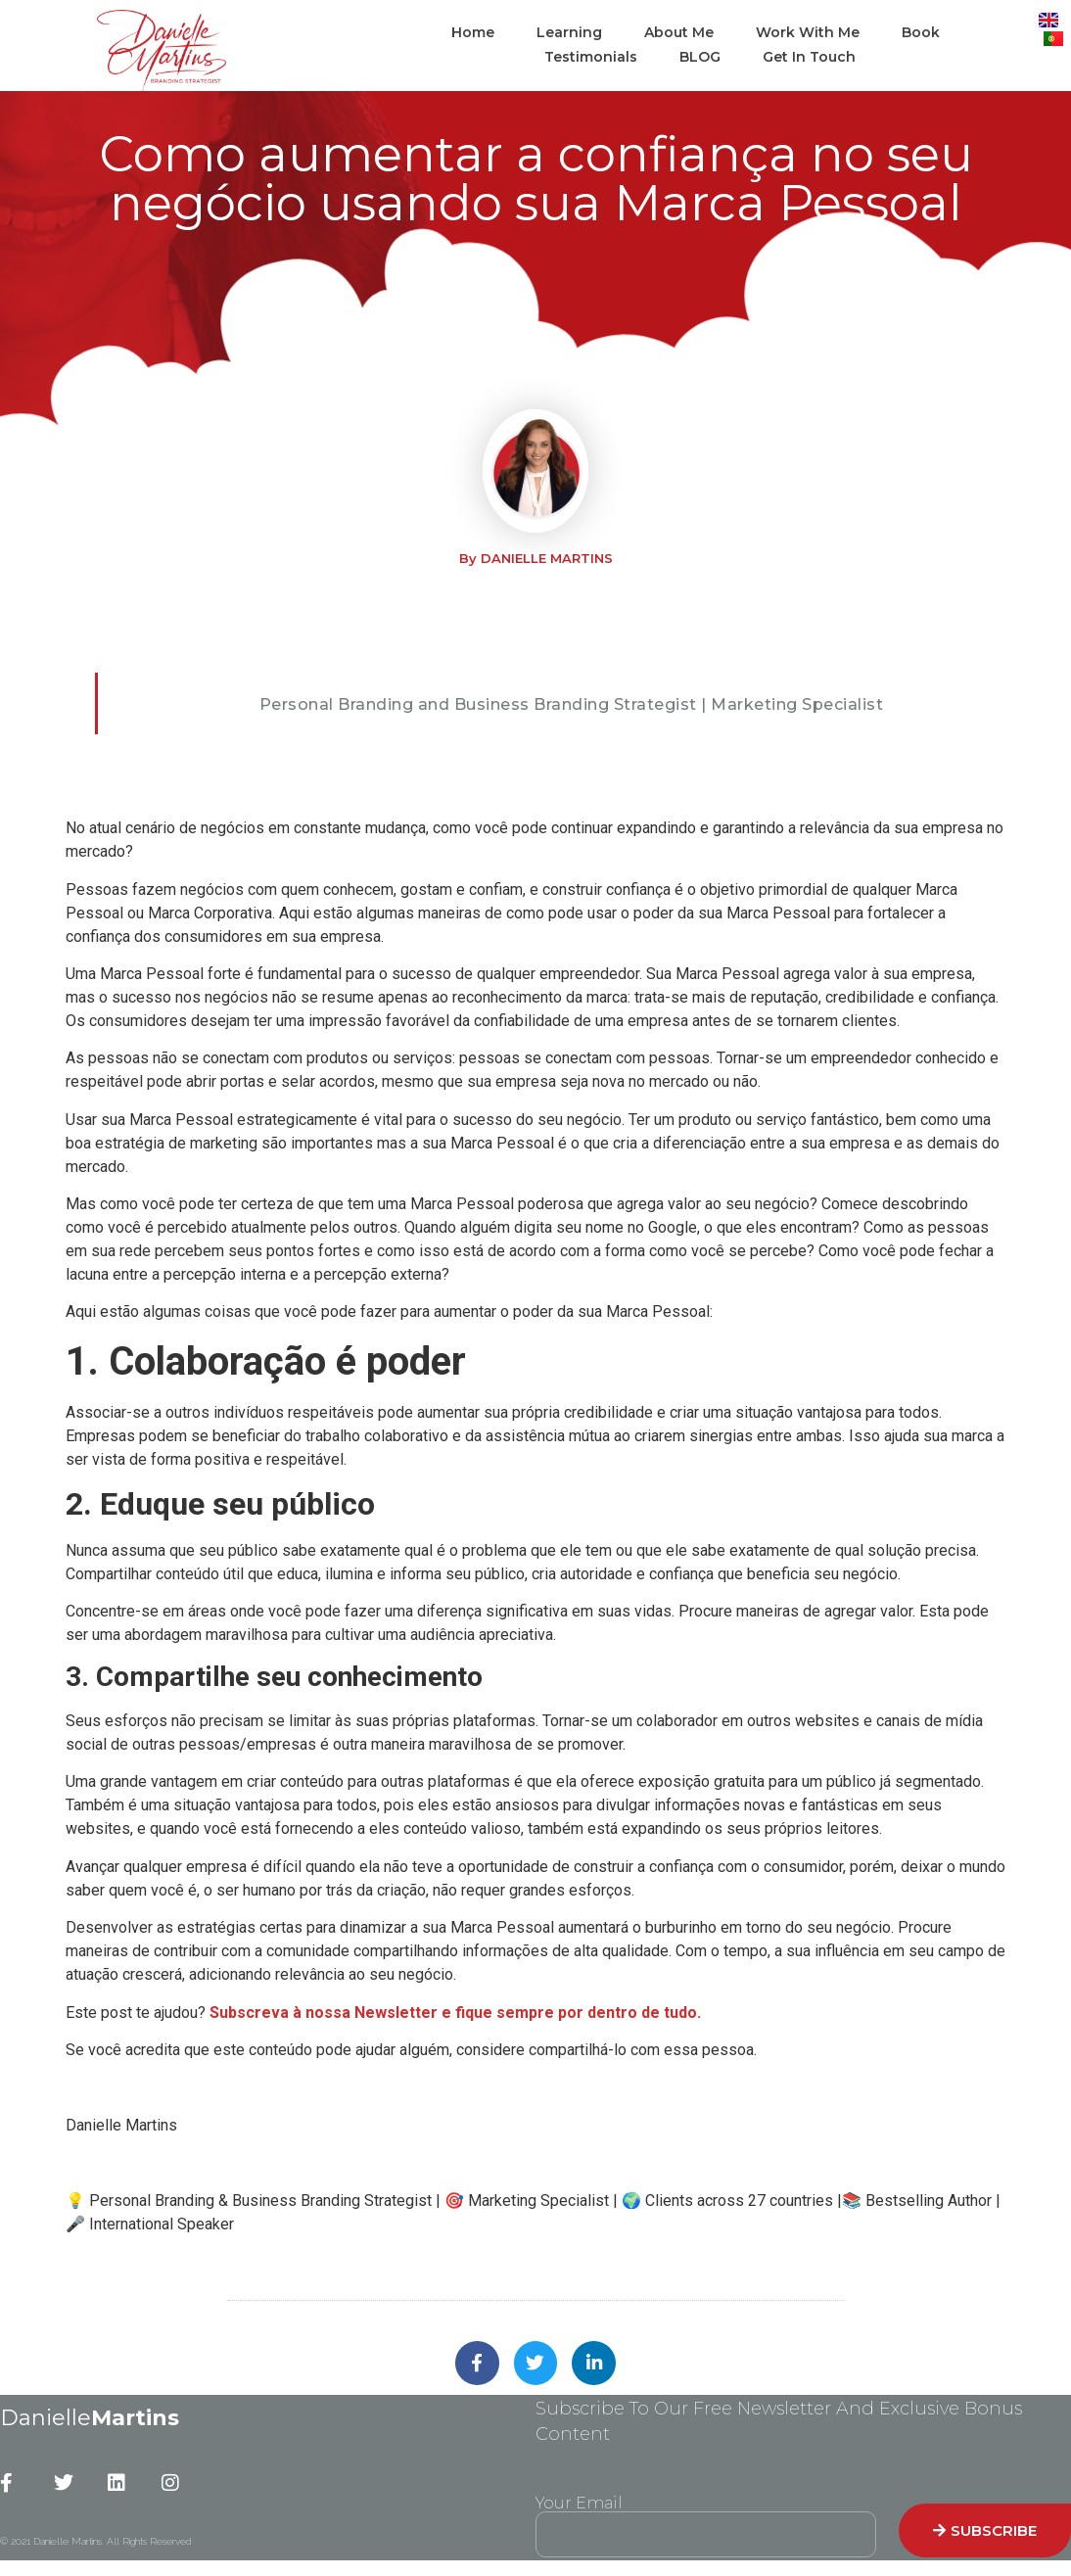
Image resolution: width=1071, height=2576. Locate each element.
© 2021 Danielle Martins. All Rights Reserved (96, 2542)
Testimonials (590, 57)
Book (921, 32)
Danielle (89, 2419)
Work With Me (808, 32)
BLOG (700, 57)
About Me (679, 32)
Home (472, 32)
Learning (569, 32)
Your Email (579, 2504)
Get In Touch (809, 57)
